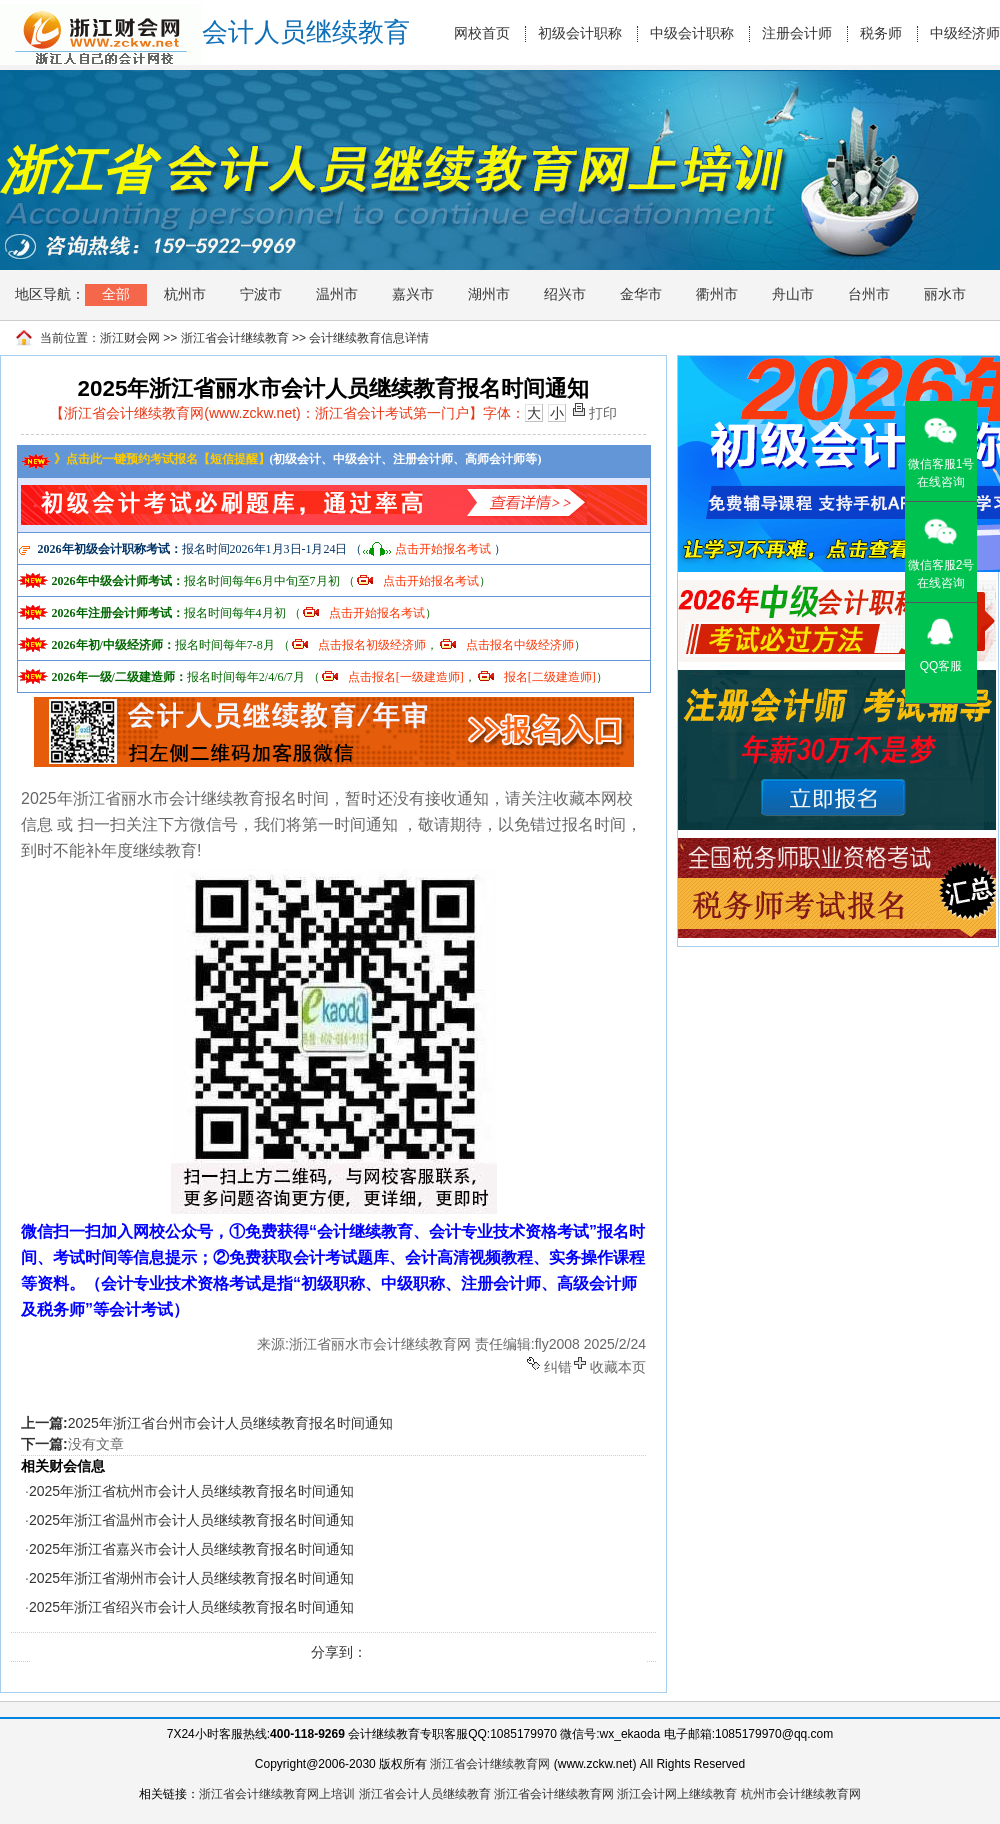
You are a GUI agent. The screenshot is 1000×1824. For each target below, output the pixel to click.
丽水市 (945, 294)
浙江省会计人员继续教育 (425, 1794)
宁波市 (261, 294)
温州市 (337, 294)
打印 (603, 411)
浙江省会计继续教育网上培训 (277, 1794)
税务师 (881, 33)
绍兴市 (565, 294)
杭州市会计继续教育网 (801, 1794)
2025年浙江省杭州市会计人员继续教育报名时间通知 (191, 1491)
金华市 (641, 294)
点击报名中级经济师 (520, 645)
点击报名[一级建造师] (406, 677)
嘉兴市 (413, 294)
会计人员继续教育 (306, 32)
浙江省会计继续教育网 (490, 1764)
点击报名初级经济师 (372, 645)
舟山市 (793, 294)
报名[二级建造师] (550, 677)
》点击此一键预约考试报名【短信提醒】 (145, 459)
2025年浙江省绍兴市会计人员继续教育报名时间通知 (191, 1607)
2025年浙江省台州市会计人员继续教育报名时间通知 (230, 1423)
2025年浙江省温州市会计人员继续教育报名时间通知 (191, 1520)
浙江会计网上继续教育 (677, 1794)
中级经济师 (965, 33)
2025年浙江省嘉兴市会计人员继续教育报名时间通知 (191, 1549)
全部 (116, 294)
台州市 (869, 294)
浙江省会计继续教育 (235, 338)
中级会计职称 (692, 33)
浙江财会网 (130, 338)
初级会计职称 (580, 33)
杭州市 (185, 294)
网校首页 (482, 33)
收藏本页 (618, 1365)
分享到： (339, 1652)
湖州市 (489, 294)
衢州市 (717, 294)
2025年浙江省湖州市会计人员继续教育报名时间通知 (191, 1578)
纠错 (558, 1365)
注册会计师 (797, 33)
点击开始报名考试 (443, 549)
